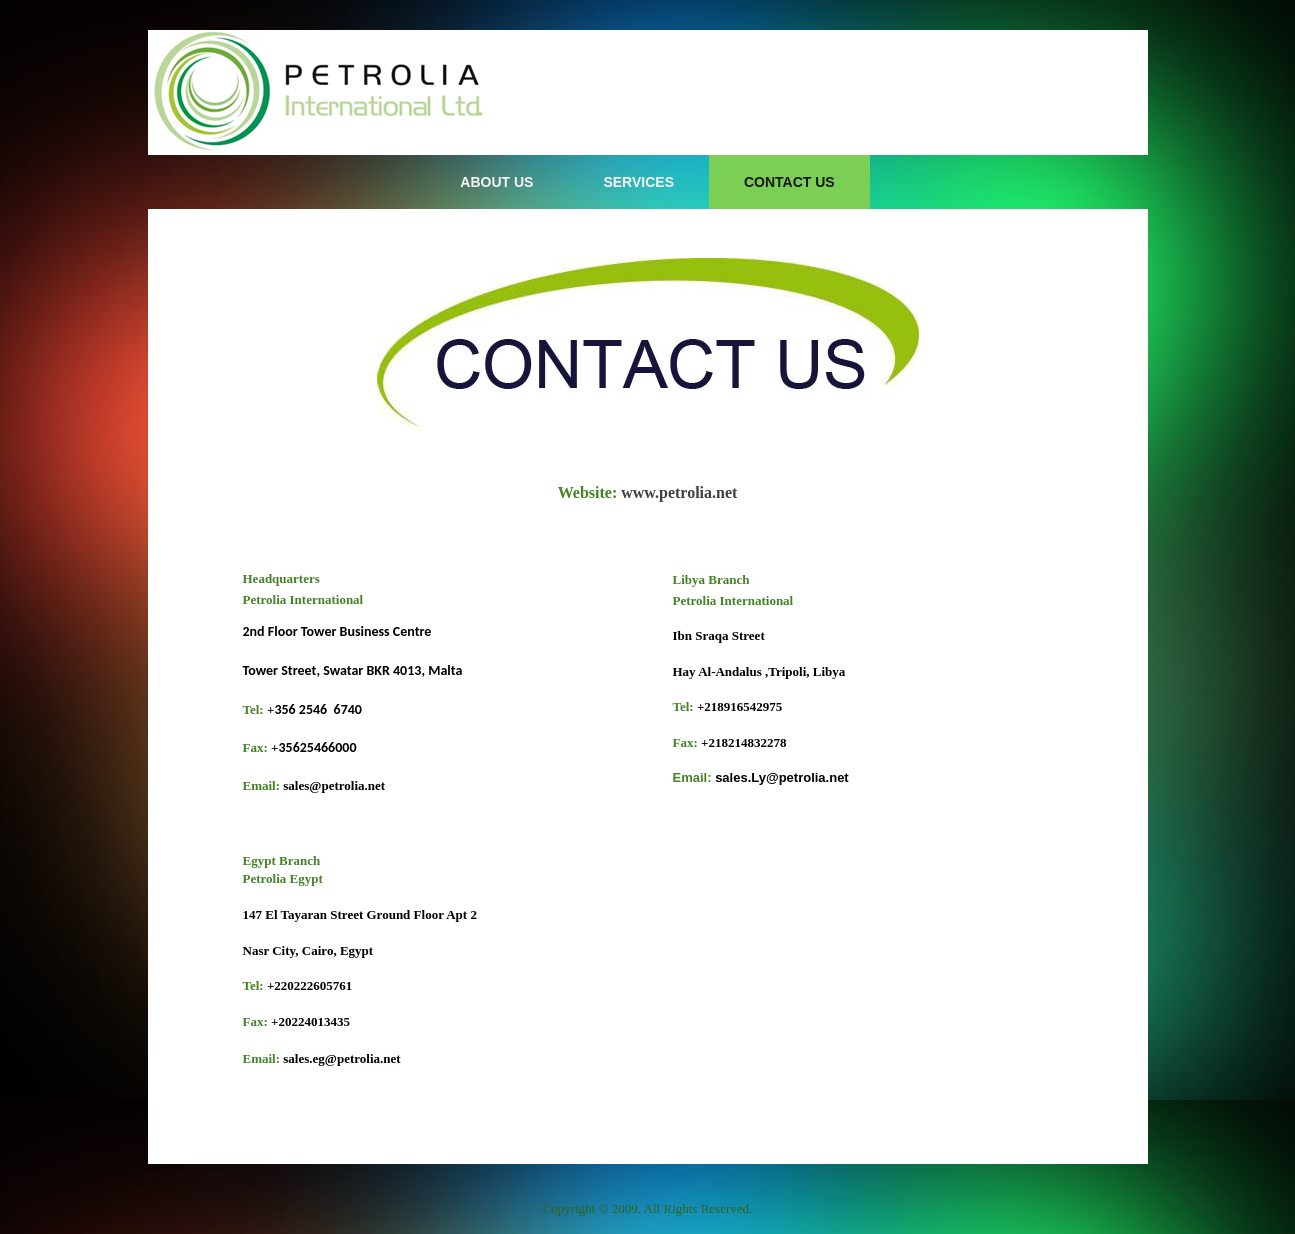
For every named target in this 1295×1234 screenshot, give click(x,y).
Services (638, 182)
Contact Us (789, 182)
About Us (496, 182)
